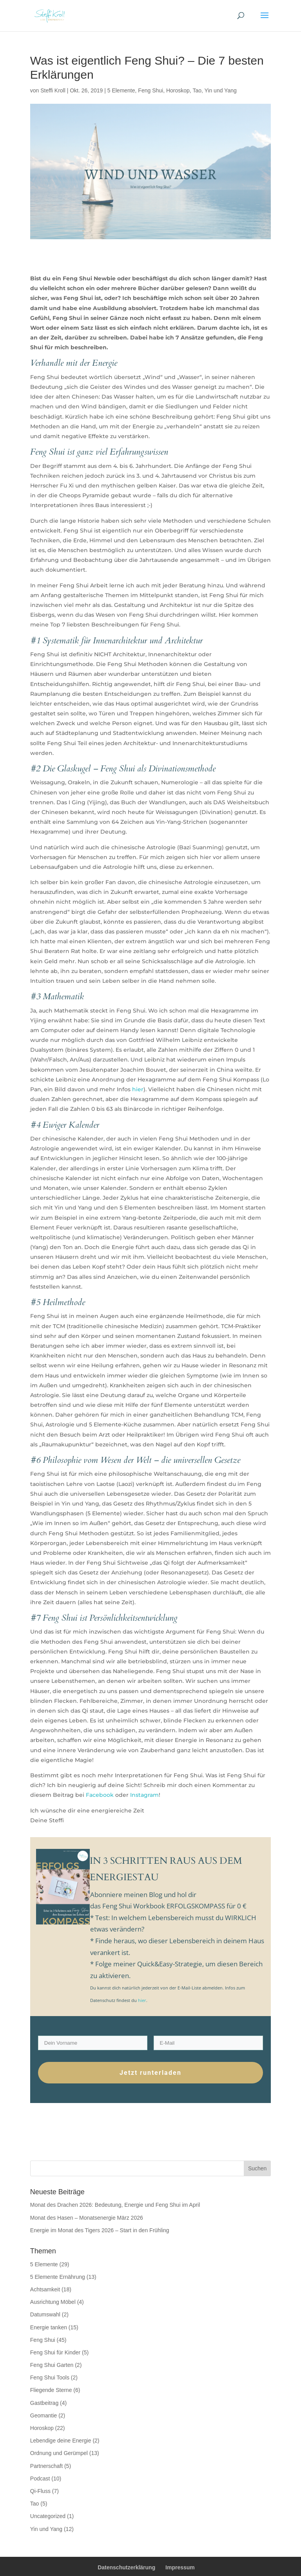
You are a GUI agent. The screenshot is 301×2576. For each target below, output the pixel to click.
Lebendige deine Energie (60, 2440)
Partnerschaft (46, 2466)
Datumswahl (45, 2314)
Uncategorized (47, 2516)
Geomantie (43, 2415)
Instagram (144, 1794)
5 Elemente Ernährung (57, 2277)
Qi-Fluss (40, 2491)
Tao (196, 90)
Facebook (100, 1794)
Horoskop (178, 90)
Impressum (180, 2567)
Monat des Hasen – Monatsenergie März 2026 (86, 2218)
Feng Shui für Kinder (55, 2352)
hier (137, 1089)
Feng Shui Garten (52, 2365)
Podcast (40, 2478)
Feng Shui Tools (49, 2377)
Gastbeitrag (44, 2403)
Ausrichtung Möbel (53, 2302)
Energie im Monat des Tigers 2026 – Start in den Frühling (99, 2230)
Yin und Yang (221, 90)
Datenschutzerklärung (126, 2567)
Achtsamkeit (45, 2289)
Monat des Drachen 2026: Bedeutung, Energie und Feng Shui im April (115, 2205)
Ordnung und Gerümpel (59, 2453)
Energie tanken (48, 2327)
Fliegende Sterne (51, 2390)
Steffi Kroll (52, 90)
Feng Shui (150, 90)
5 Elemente (121, 90)
